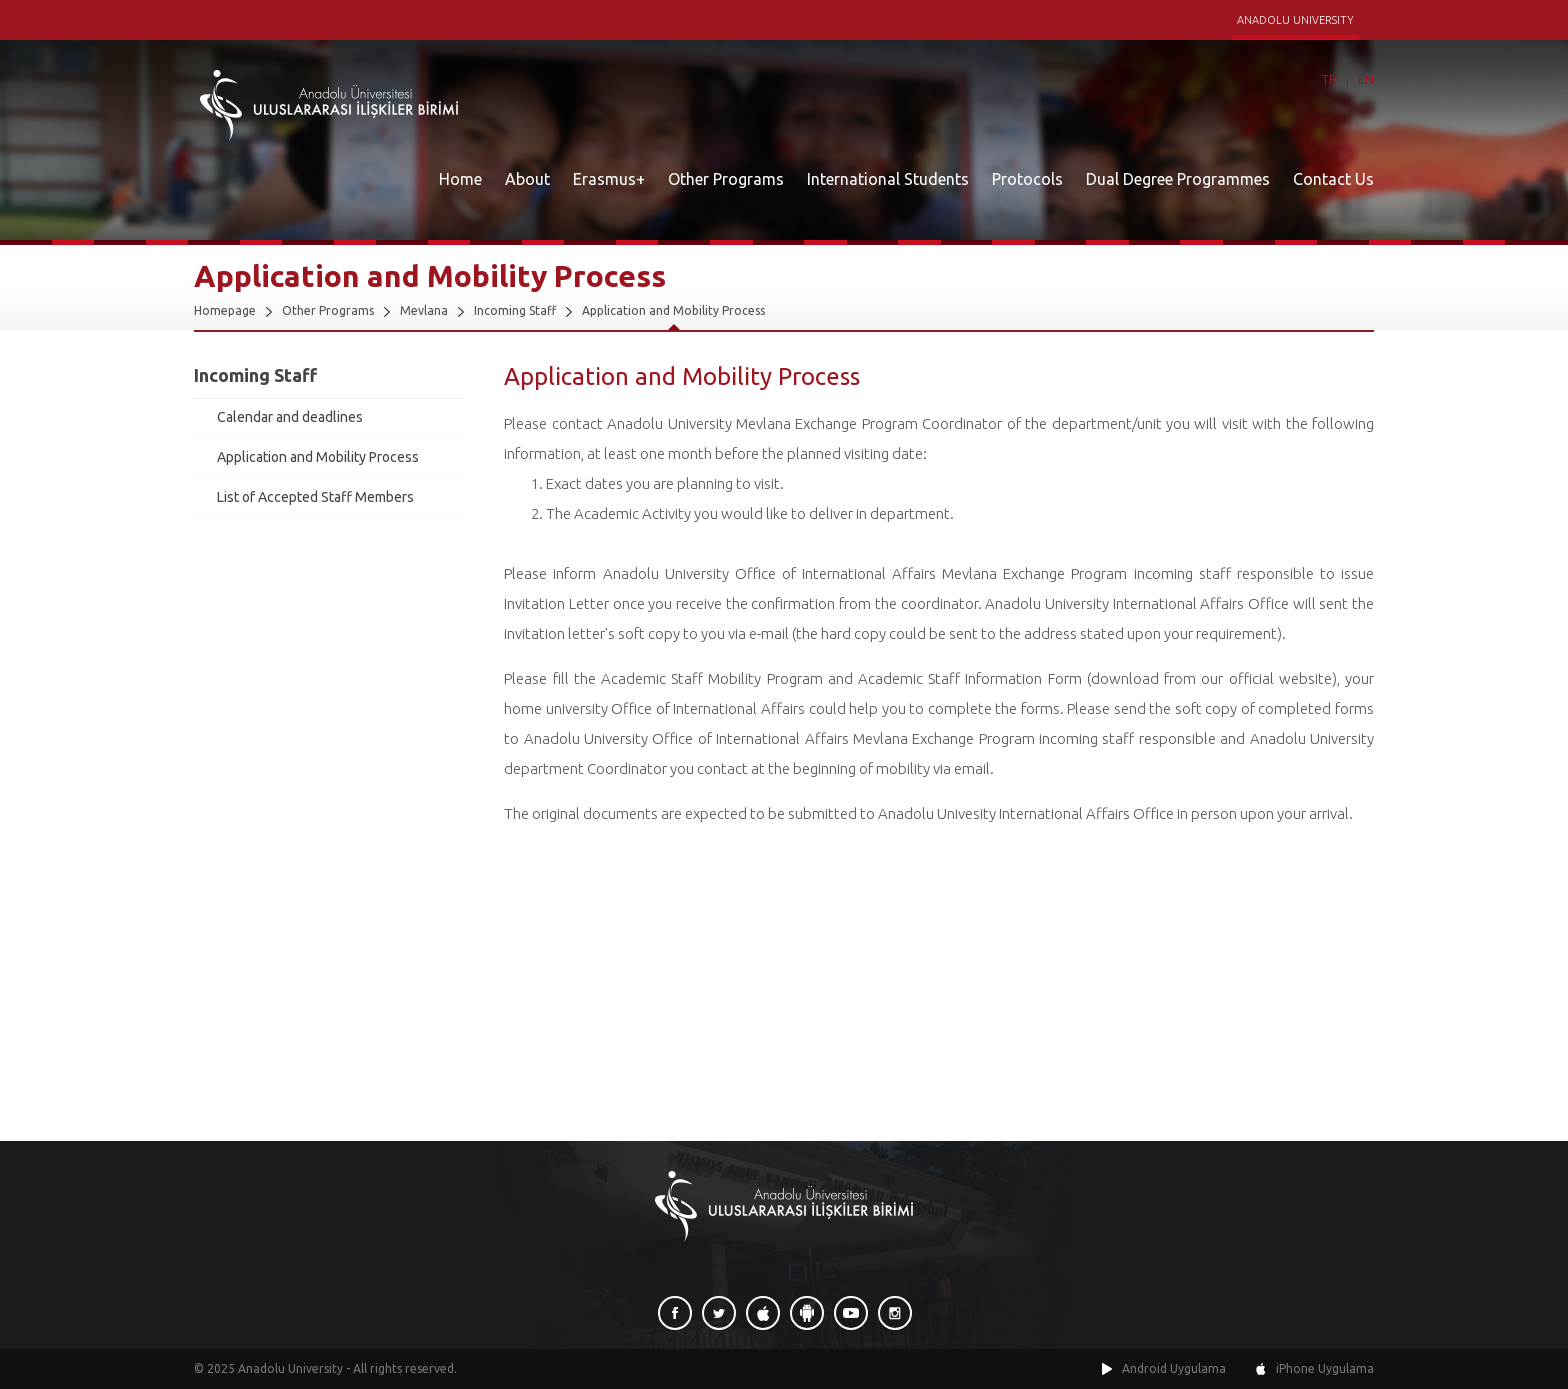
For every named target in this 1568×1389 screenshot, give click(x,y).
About (527, 179)
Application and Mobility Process (673, 310)
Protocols (1027, 179)
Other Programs (726, 179)
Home (460, 179)
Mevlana (424, 310)
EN (1366, 79)
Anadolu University (290, 1368)
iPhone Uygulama (1325, 1368)
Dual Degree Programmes (1178, 179)
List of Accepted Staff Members (315, 497)
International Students (888, 179)
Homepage (225, 310)
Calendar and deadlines (290, 417)
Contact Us (1333, 179)
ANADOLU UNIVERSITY (1295, 20)
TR (1329, 79)
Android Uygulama (1174, 1368)
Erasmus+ (609, 179)
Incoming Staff (515, 310)
